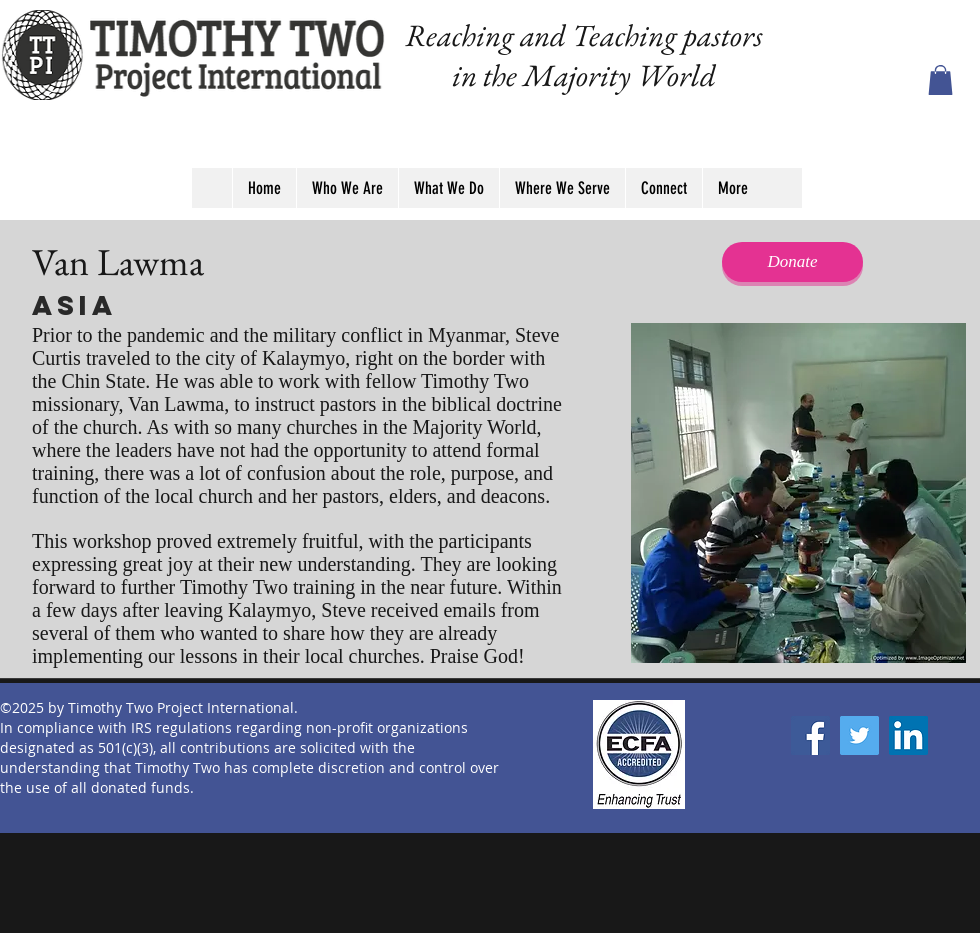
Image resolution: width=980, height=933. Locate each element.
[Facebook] (810, 735)
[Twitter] (859, 735)
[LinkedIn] (908, 735)
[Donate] (792, 262)
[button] (940, 80)
